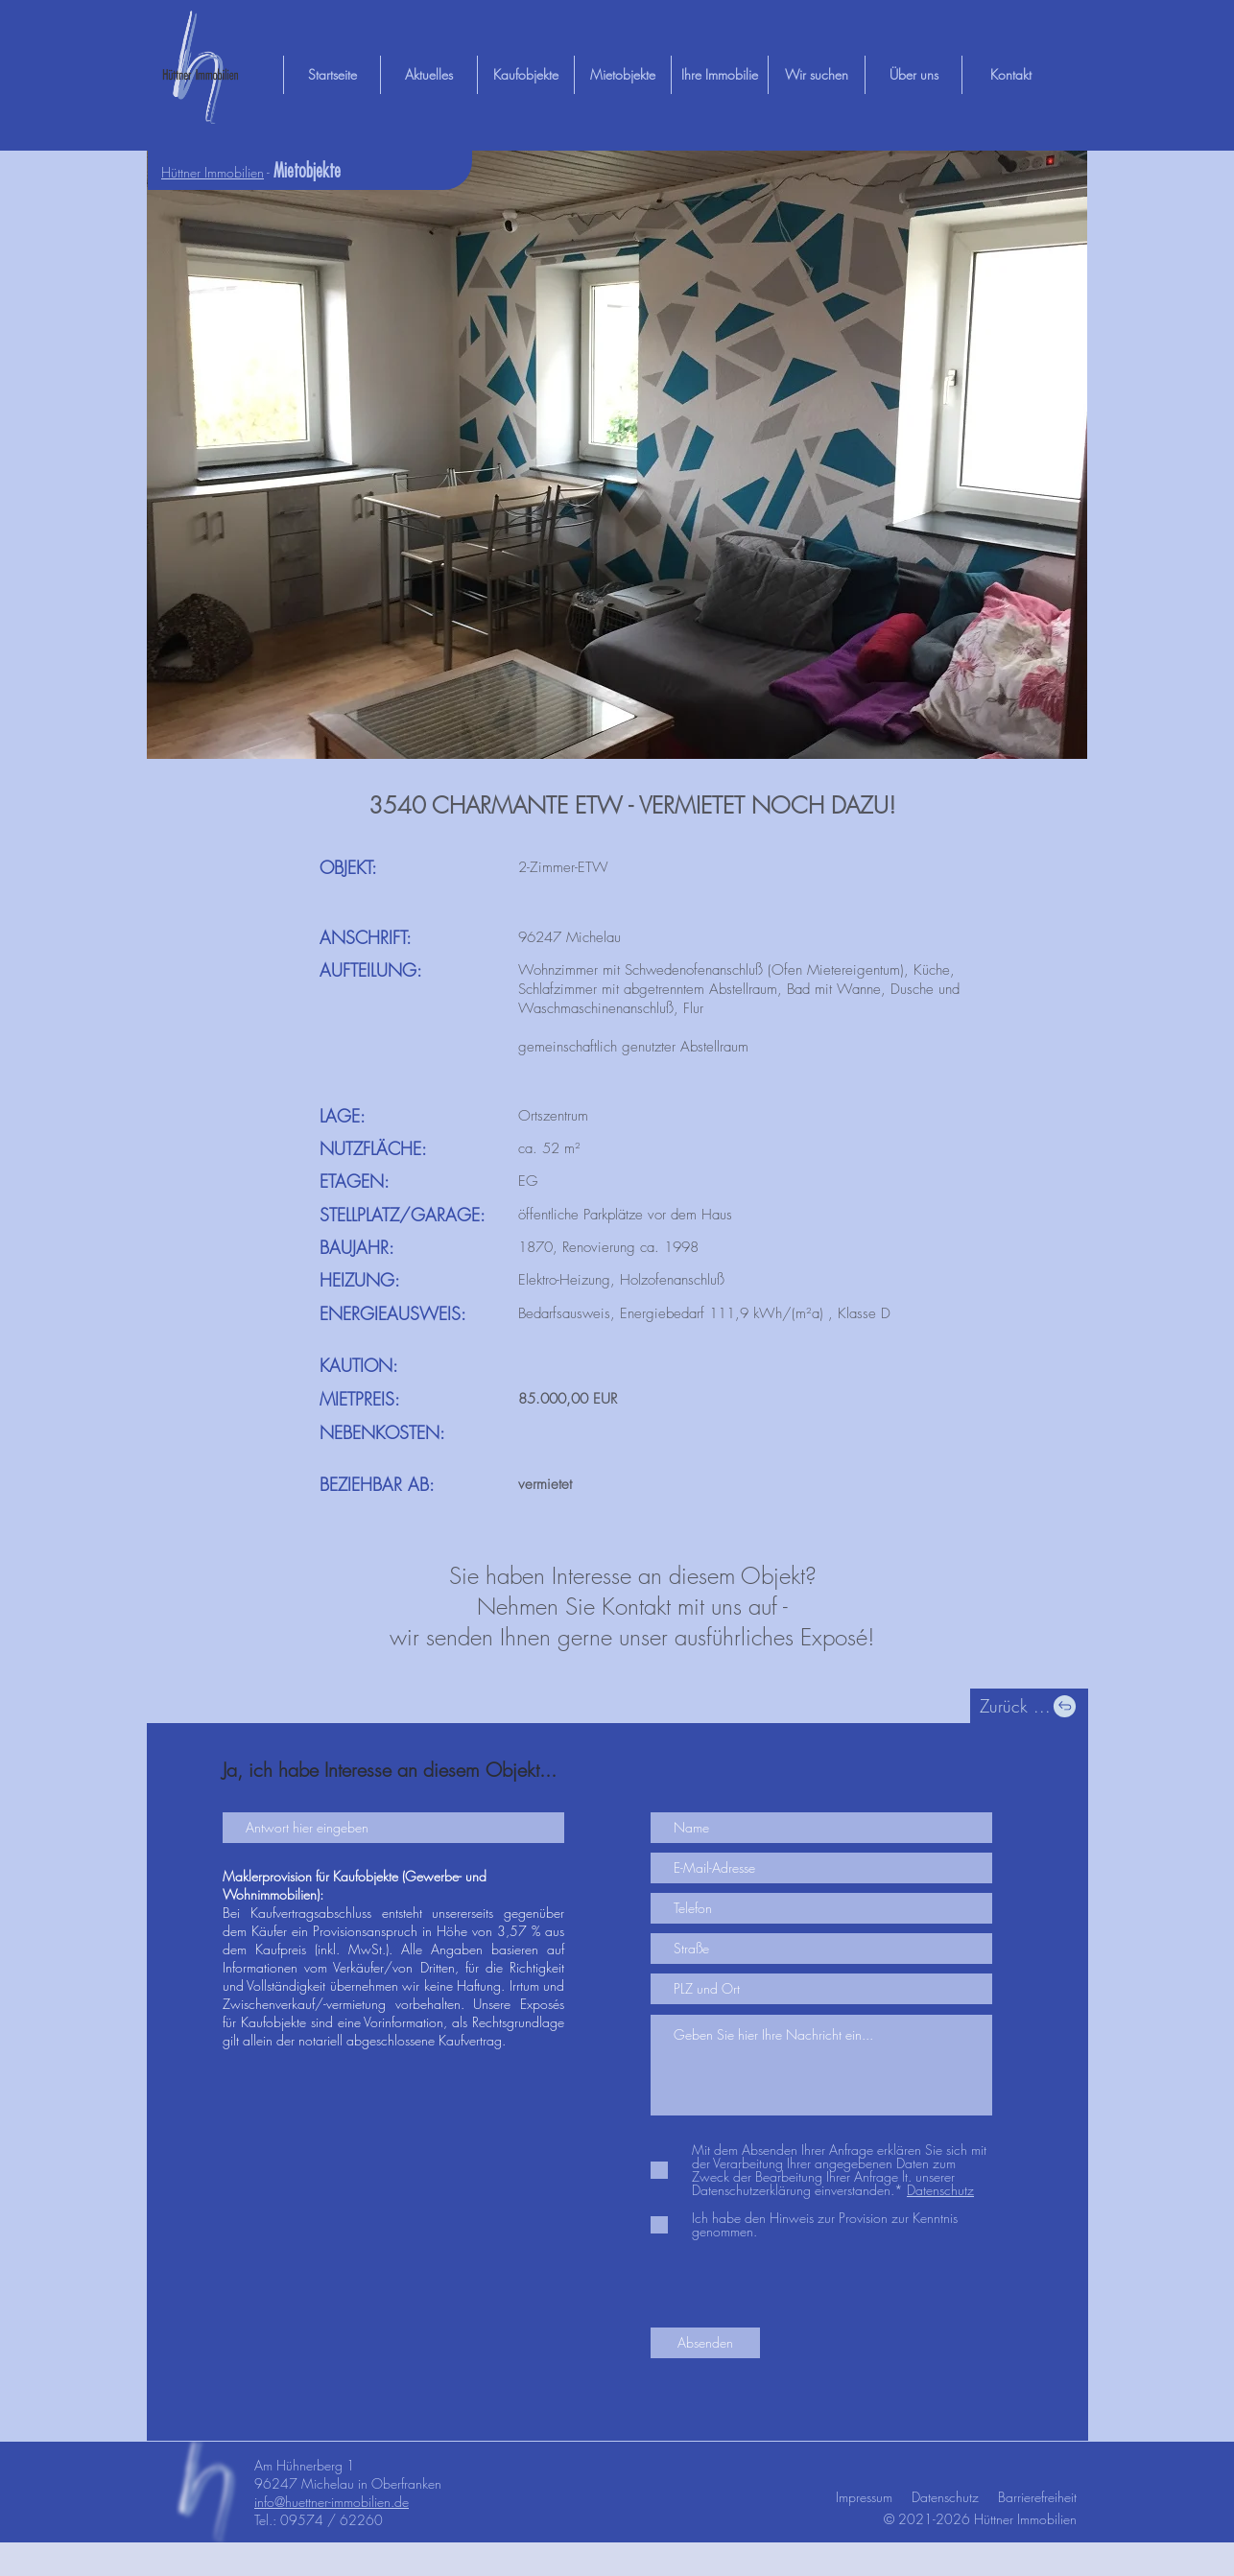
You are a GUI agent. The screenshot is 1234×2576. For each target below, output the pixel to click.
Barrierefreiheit (1037, 2497)
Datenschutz (945, 2497)
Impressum (864, 2497)
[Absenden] (705, 2343)
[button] (617, 455)
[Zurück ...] (1029, 1706)
